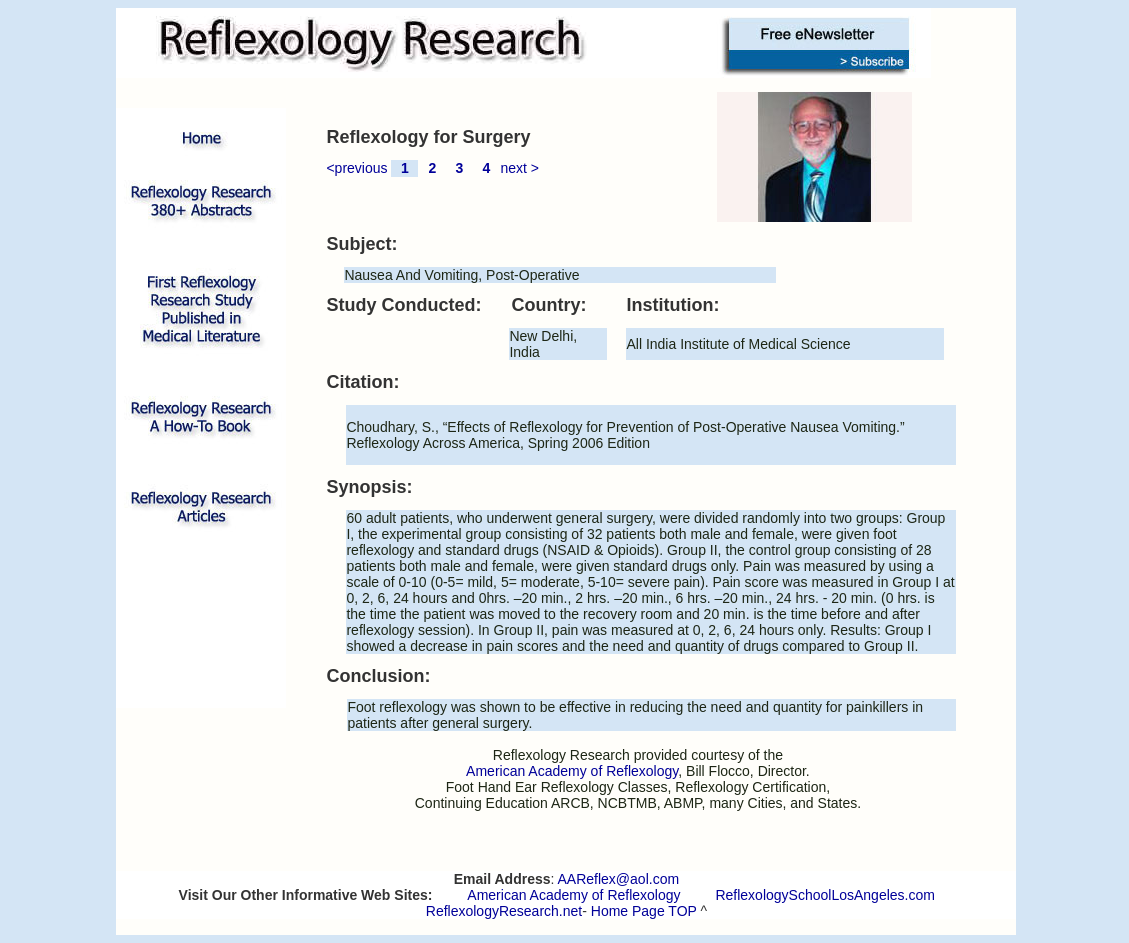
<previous (356, 168)
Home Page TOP (644, 911)
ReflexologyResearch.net (504, 911)
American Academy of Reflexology (573, 895)
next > (519, 168)
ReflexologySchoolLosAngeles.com (824, 895)
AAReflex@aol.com (619, 879)
